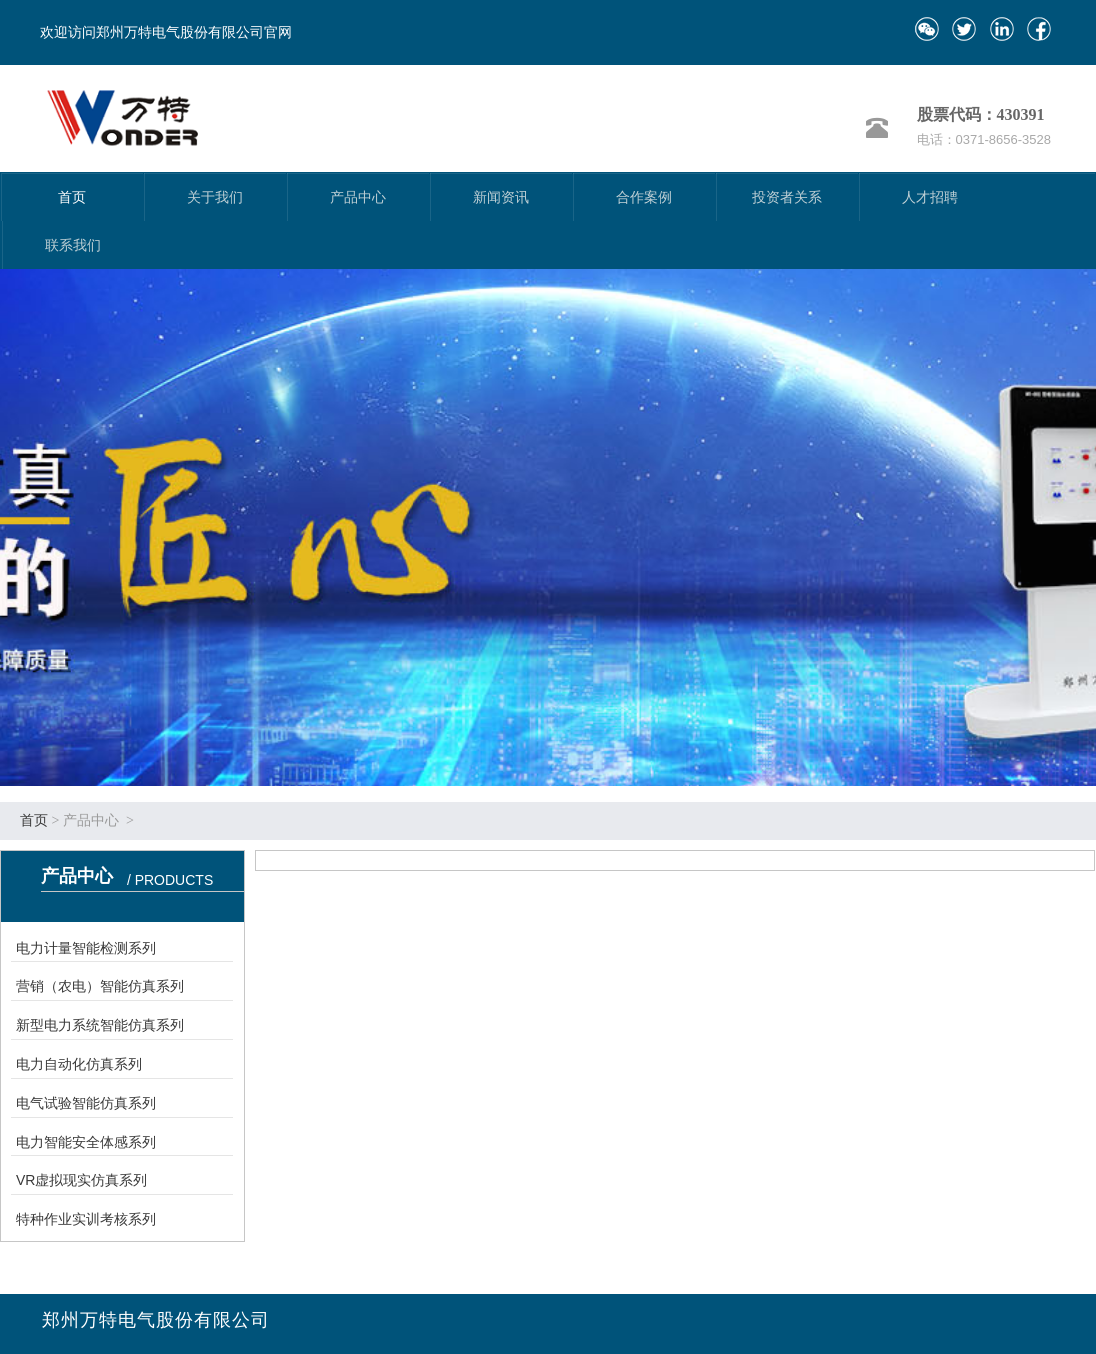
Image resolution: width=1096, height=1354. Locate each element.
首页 (34, 820)
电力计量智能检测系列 (86, 948)
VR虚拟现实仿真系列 (81, 1180)
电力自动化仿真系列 (79, 1064)
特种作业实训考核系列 (86, 1219)
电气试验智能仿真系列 (86, 1103)
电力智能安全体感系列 (86, 1142)
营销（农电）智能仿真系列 (100, 986)
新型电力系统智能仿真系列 (100, 1025)
